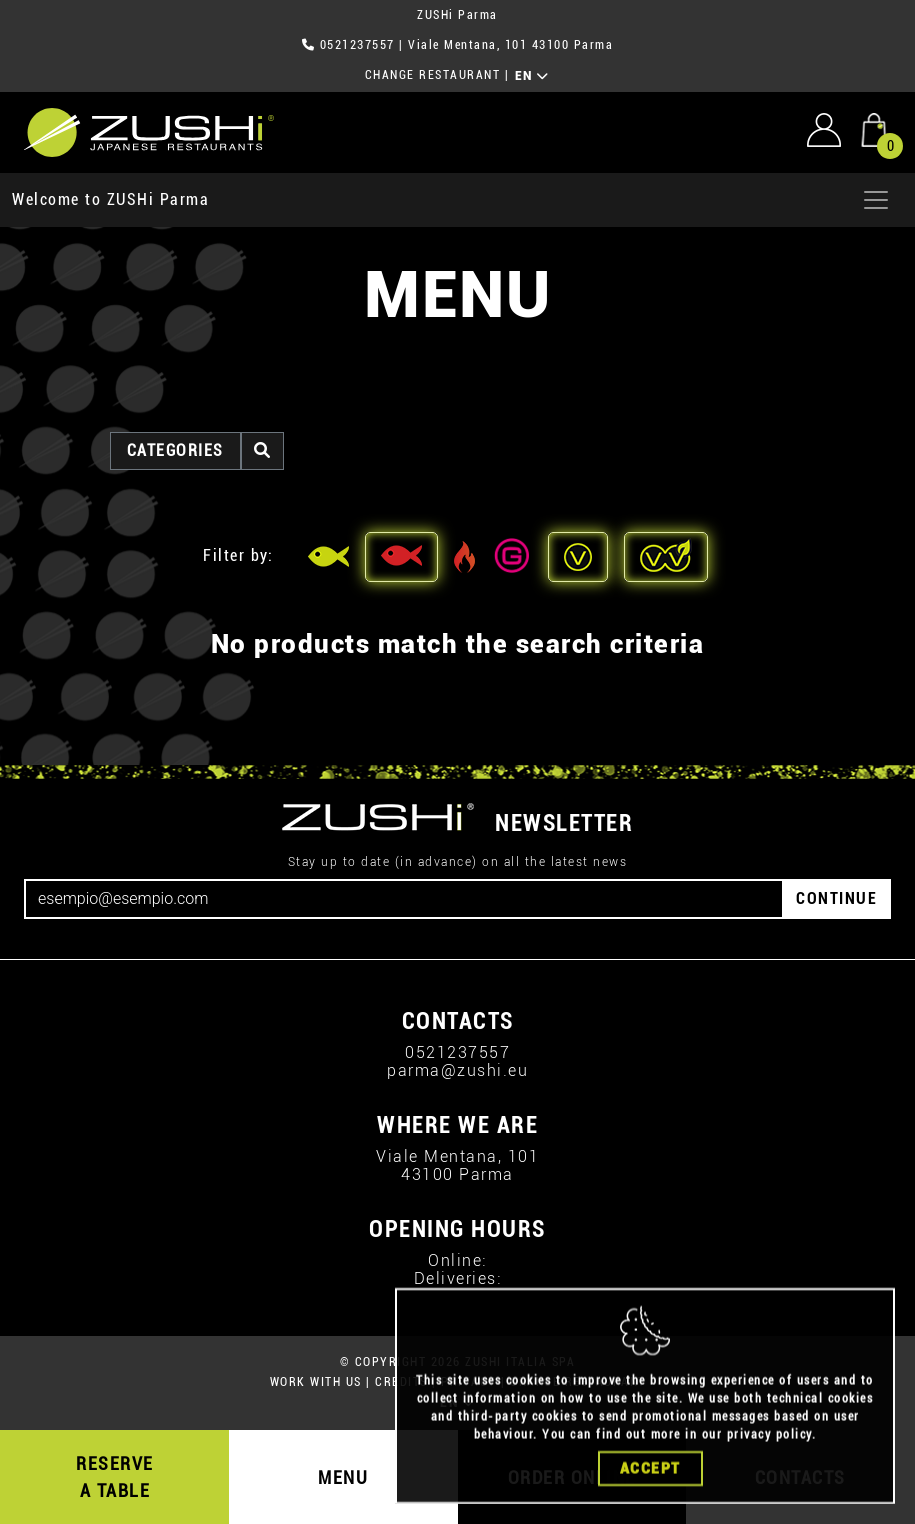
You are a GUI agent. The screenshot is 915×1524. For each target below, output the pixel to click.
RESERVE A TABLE (115, 1477)
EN (532, 76)
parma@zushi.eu (457, 1070)
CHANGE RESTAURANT (433, 75)
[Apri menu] (876, 200)
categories (175, 450)
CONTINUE (836, 898)
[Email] (404, 899)
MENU (343, 1477)
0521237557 (357, 45)
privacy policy (769, 1444)
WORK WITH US (316, 1382)
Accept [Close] (650, 1478)
